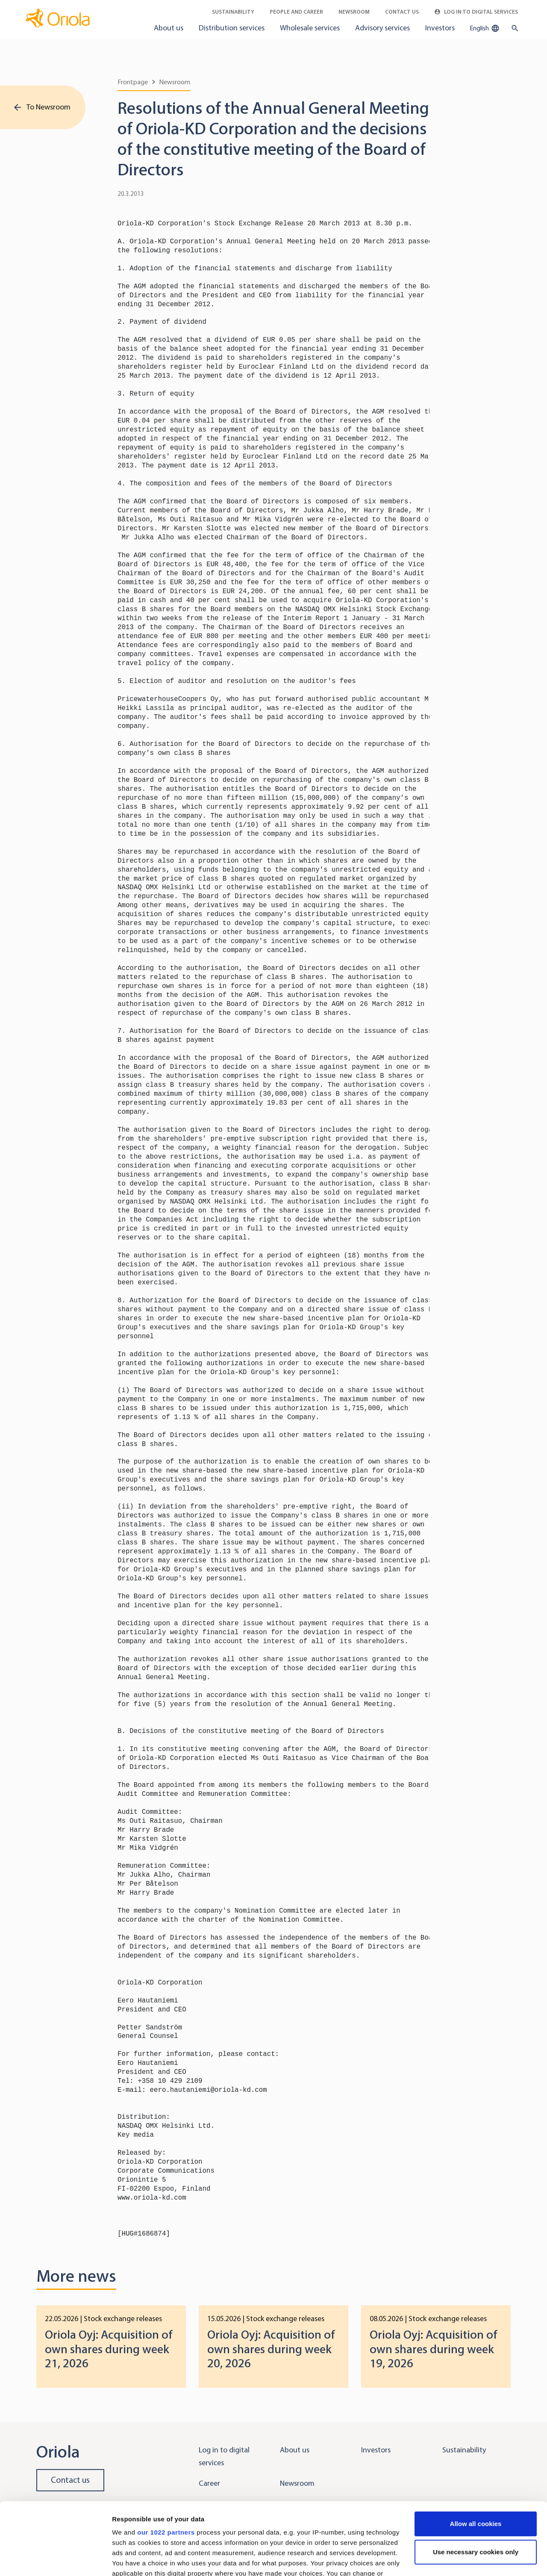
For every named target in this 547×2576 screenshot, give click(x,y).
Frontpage (133, 82)
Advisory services (382, 28)
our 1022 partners (165, 2464)
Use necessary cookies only (475, 2484)
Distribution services (232, 28)
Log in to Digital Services (476, 12)
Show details (132, 2559)
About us (168, 28)
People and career (296, 12)
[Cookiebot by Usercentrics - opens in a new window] (55, 2559)
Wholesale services (310, 28)
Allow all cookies (476, 2456)
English (485, 28)
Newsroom (354, 12)
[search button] (513, 28)
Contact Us (402, 12)
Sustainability (233, 12)
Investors (440, 28)
